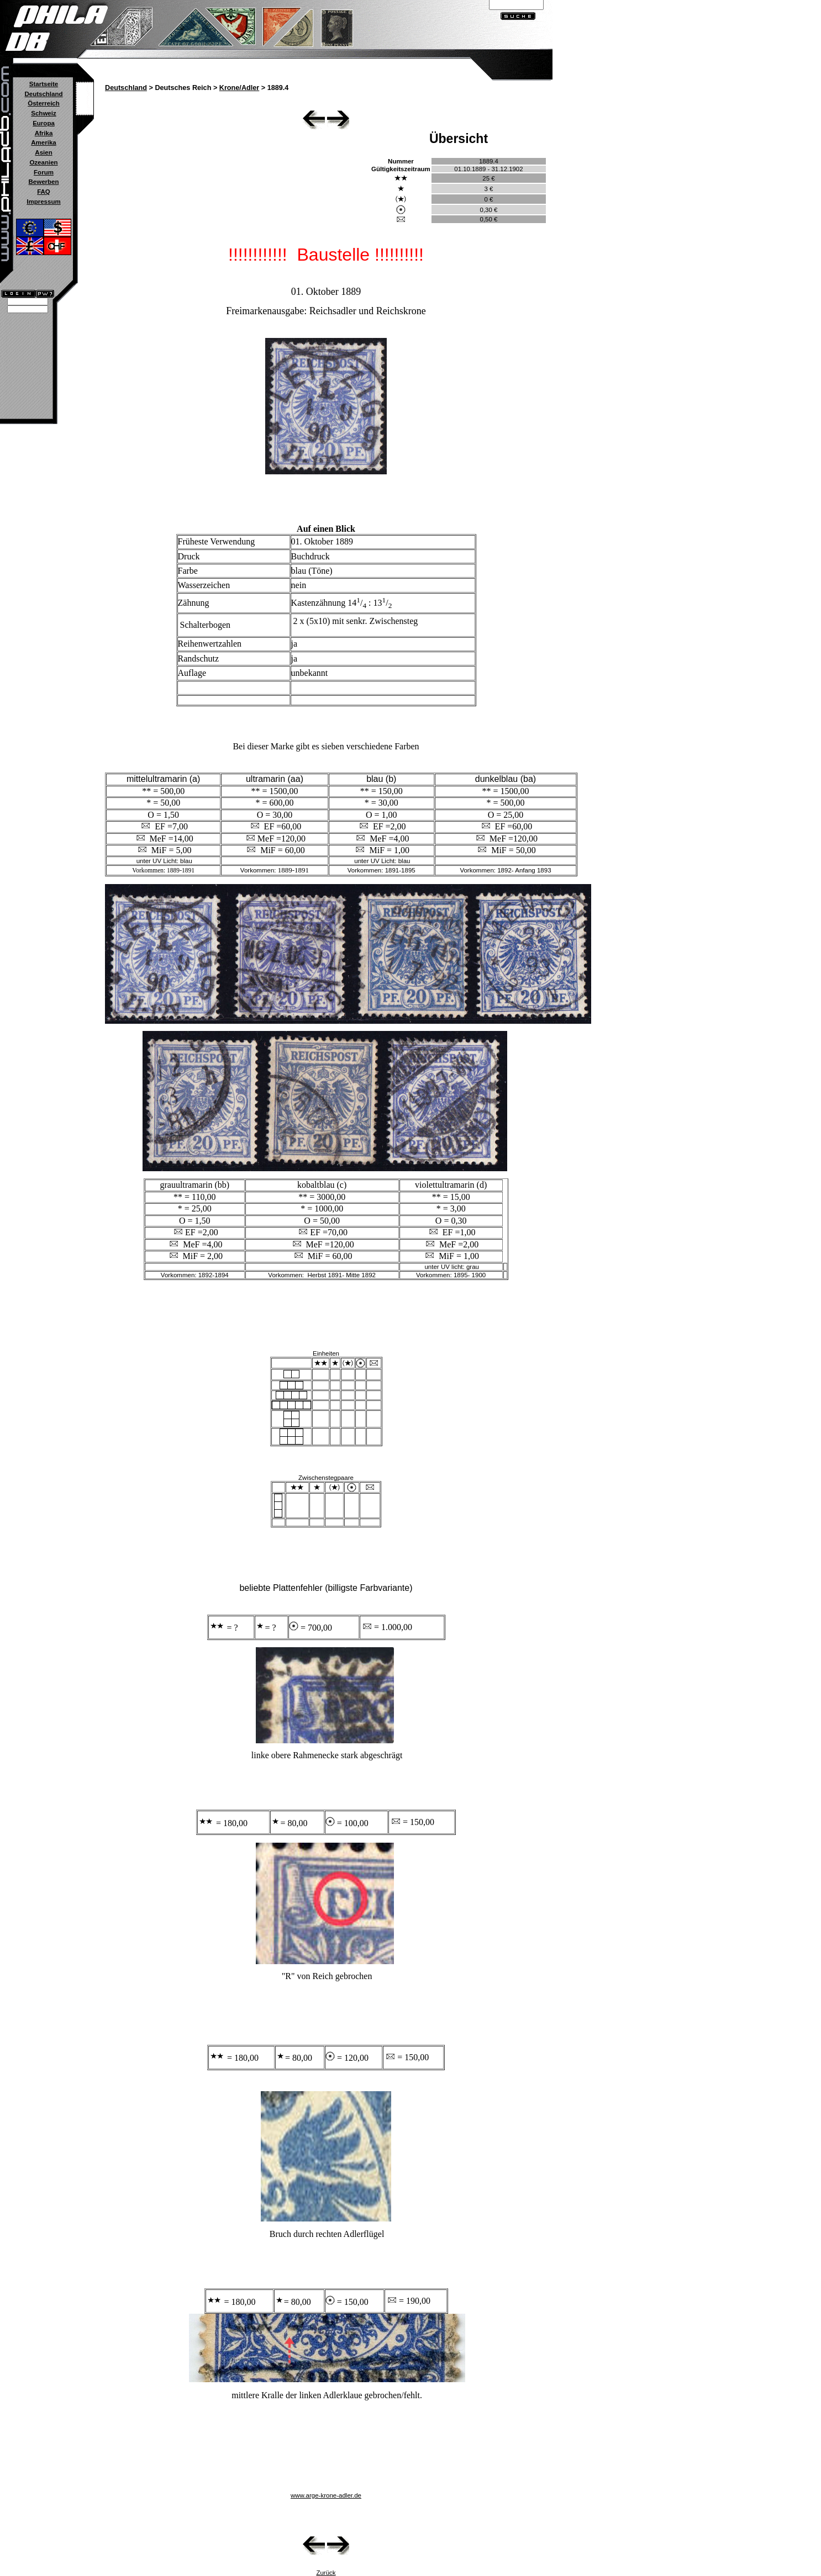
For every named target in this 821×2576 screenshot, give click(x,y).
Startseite (43, 84)
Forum (44, 172)
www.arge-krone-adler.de (326, 2495)
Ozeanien (43, 162)
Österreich (44, 103)
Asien (43, 152)
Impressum (43, 201)
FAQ (43, 191)
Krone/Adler (239, 88)
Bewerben (43, 181)
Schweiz (43, 113)
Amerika (43, 142)
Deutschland (43, 94)
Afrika (44, 133)
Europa (44, 123)
